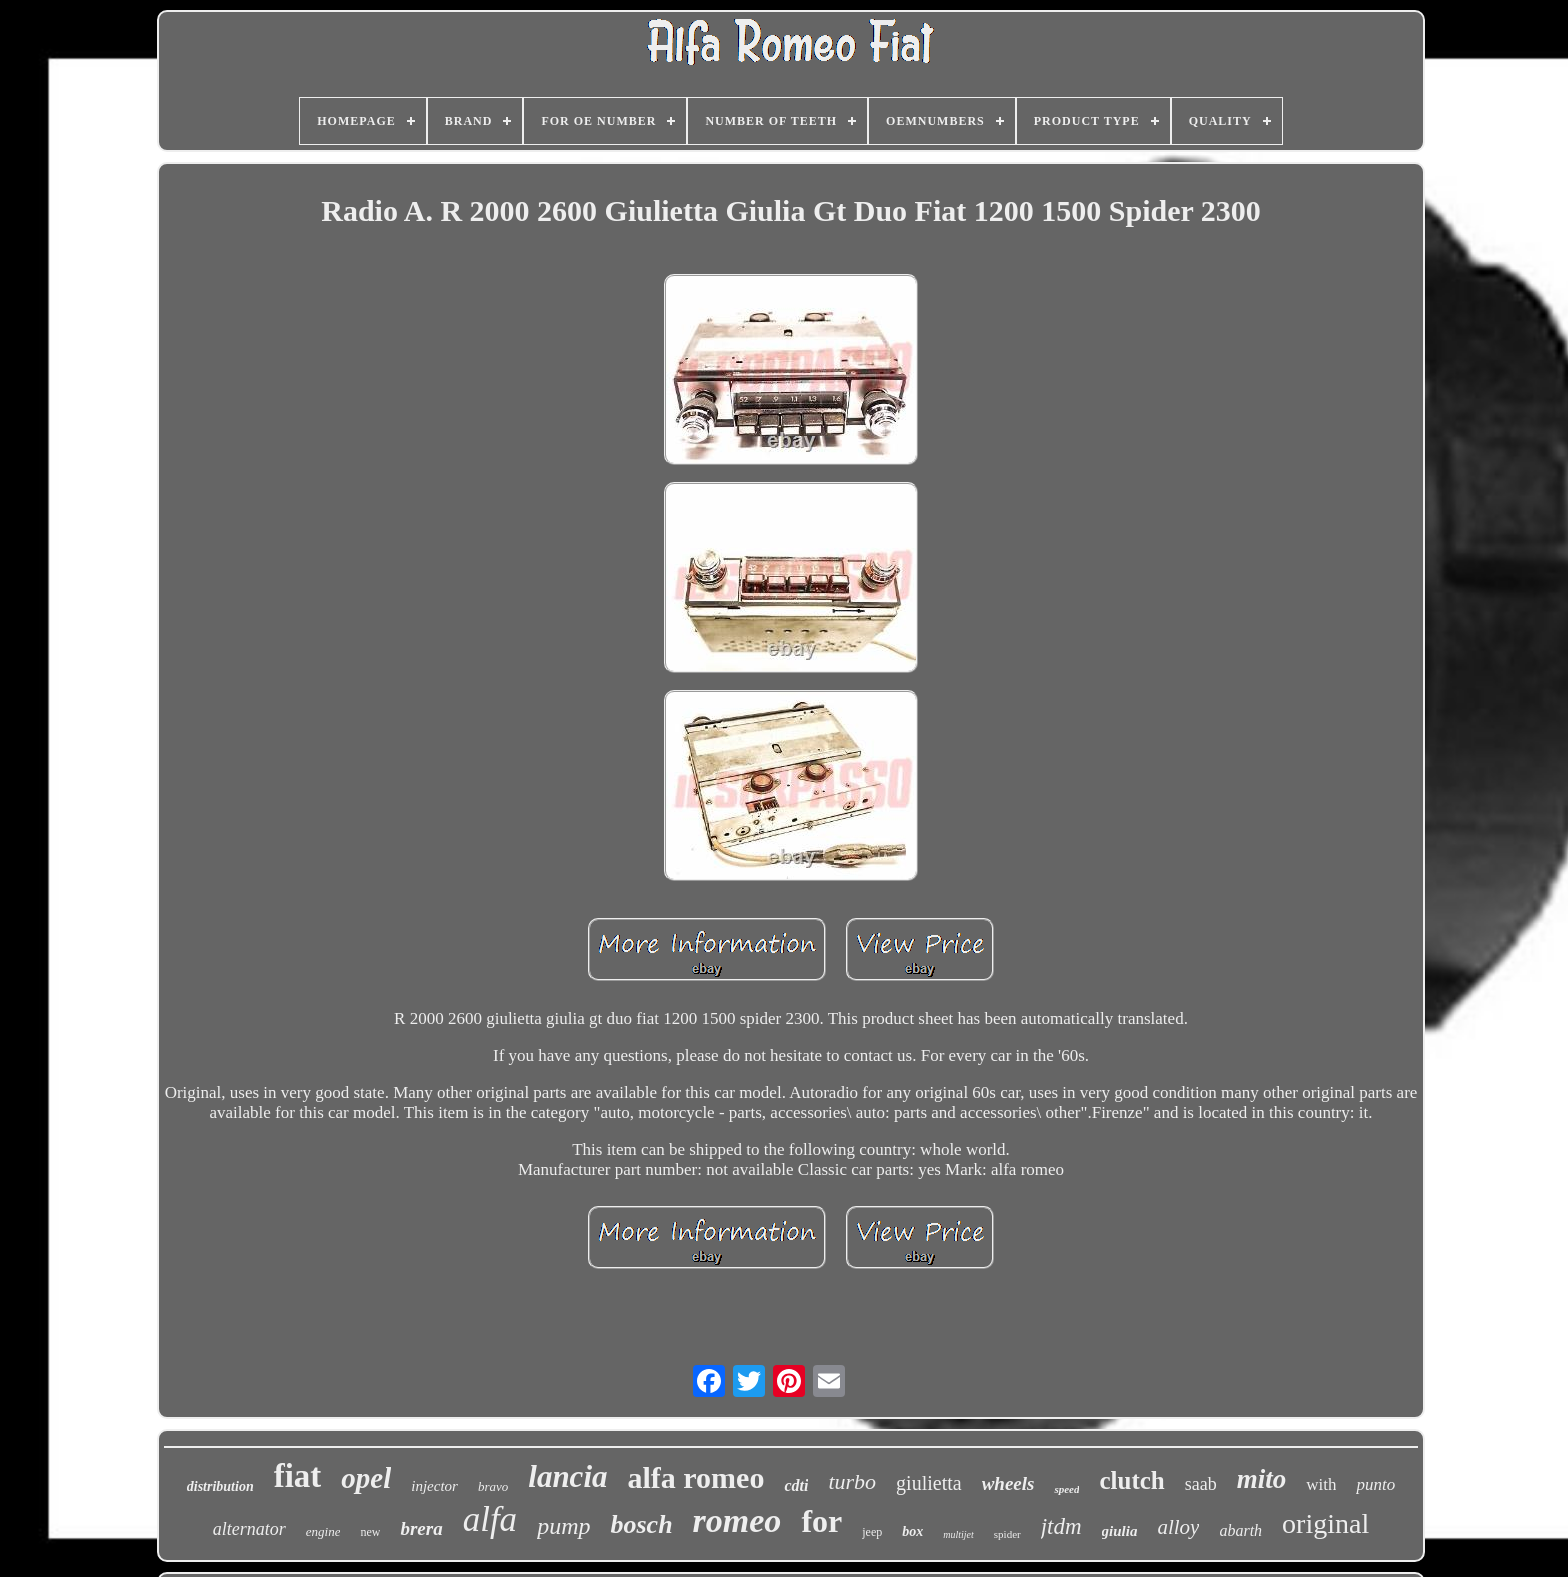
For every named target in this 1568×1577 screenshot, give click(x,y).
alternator (249, 1529)
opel (366, 1478)
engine (323, 1531)
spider (1007, 1534)
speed (1066, 1489)
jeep (872, 1532)
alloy (1178, 1527)
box (912, 1531)
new (370, 1532)
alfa (490, 1519)
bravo (493, 1486)
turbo (852, 1481)
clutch (1131, 1480)
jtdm (1061, 1526)
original (1325, 1523)
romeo (737, 1520)
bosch (641, 1524)
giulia (1120, 1531)
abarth (1240, 1530)
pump (563, 1526)
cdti (796, 1485)
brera (421, 1528)
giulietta (929, 1483)
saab (1201, 1484)
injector (434, 1486)
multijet (958, 1534)
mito (1262, 1479)
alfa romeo (696, 1477)
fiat (298, 1476)
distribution (220, 1486)
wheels (1008, 1483)
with (1321, 1484)
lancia (567, 1476)
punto (1375, 1484)
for (821, 1521)
